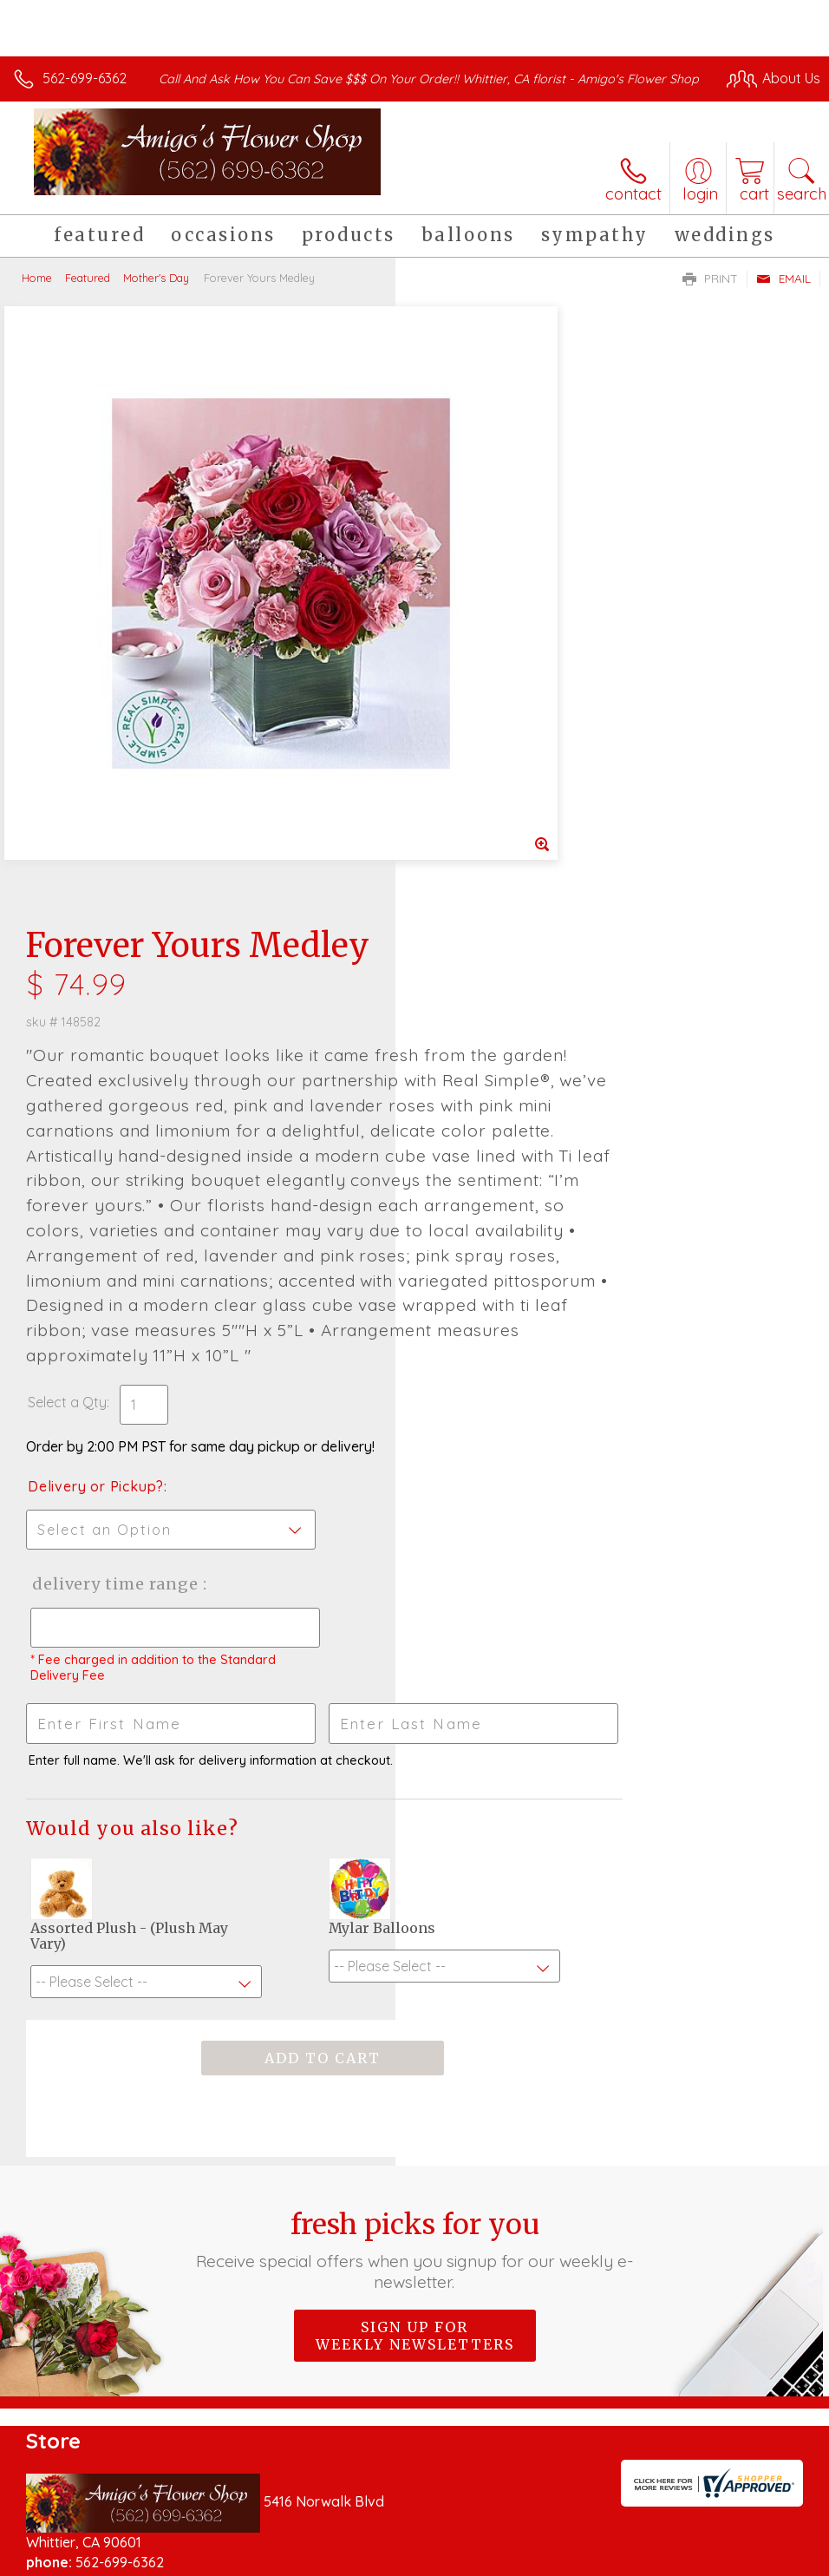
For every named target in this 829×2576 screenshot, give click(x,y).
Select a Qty (462, 946)
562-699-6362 (84, 78)
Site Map (756, 2558)
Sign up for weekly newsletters (415, 1880)
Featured (87, 295)
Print (710, 296)
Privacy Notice (525, 2558)
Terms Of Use (423, 2558)
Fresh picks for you (414, 1794)
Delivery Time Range (508, 1128)
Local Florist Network (649, 2558)
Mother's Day (156, 295)
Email (783, 296)
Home (37, 295)
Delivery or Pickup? (491, 1030)
